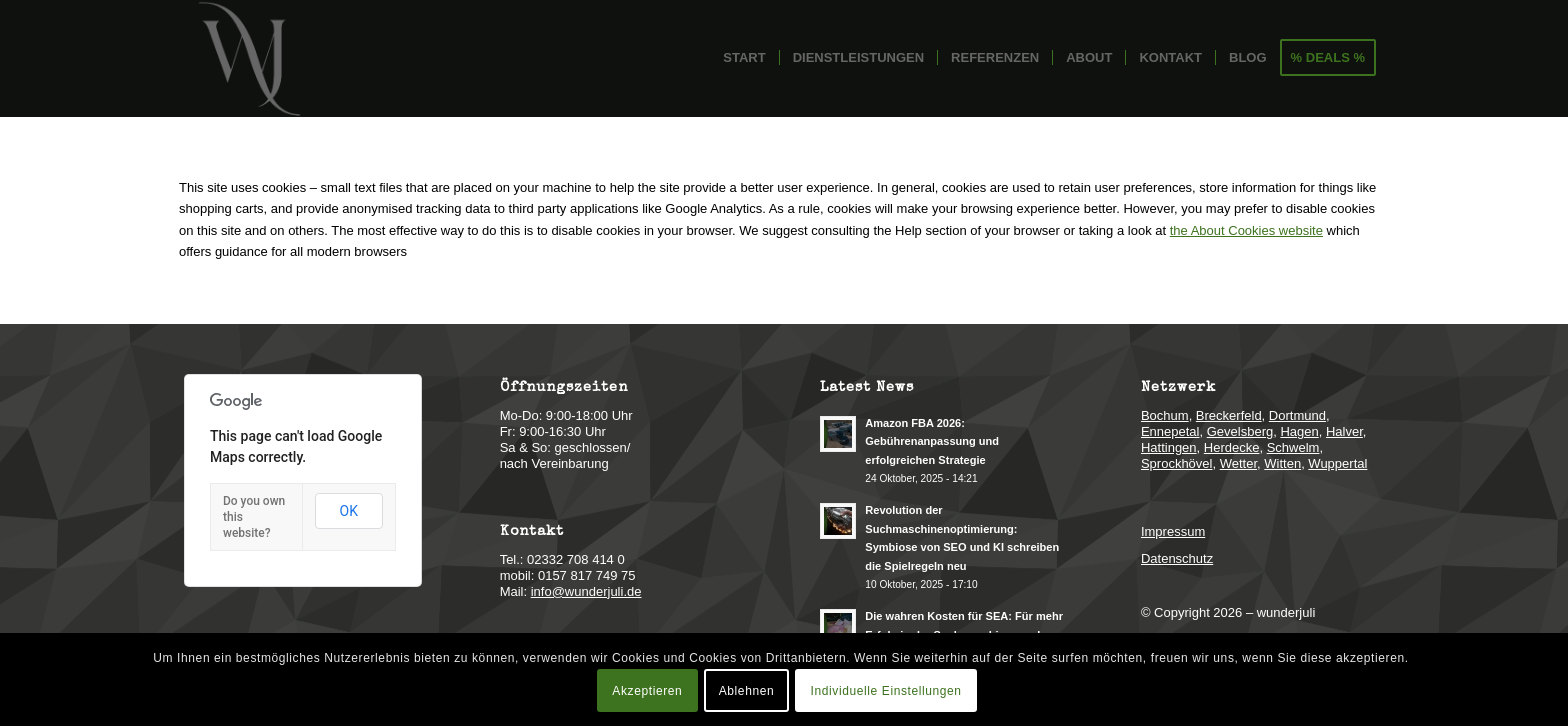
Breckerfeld (1229, 415)
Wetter (1238, 463)
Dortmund (1297, 415)
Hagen (1299, 431)
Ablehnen (747, 691)
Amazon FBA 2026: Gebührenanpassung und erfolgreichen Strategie (932, 442)
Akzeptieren (647, 691)
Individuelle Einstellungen (886, 691)
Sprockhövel (1177, 463)
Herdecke (1232, 447)
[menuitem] (744, 58)
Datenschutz (1177, 558)
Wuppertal (1337, 463)
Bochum (1165, 415)
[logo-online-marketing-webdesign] (248, 58)
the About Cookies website (1246, 230)
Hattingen (1169, 447)
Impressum (1173, 531)
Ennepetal (1170, 431)
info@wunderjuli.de (586, 591)
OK (349, 511)
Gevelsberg (1240, 431)
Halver (1344, 431)
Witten (1282, 463)
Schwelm (1293, 447)
